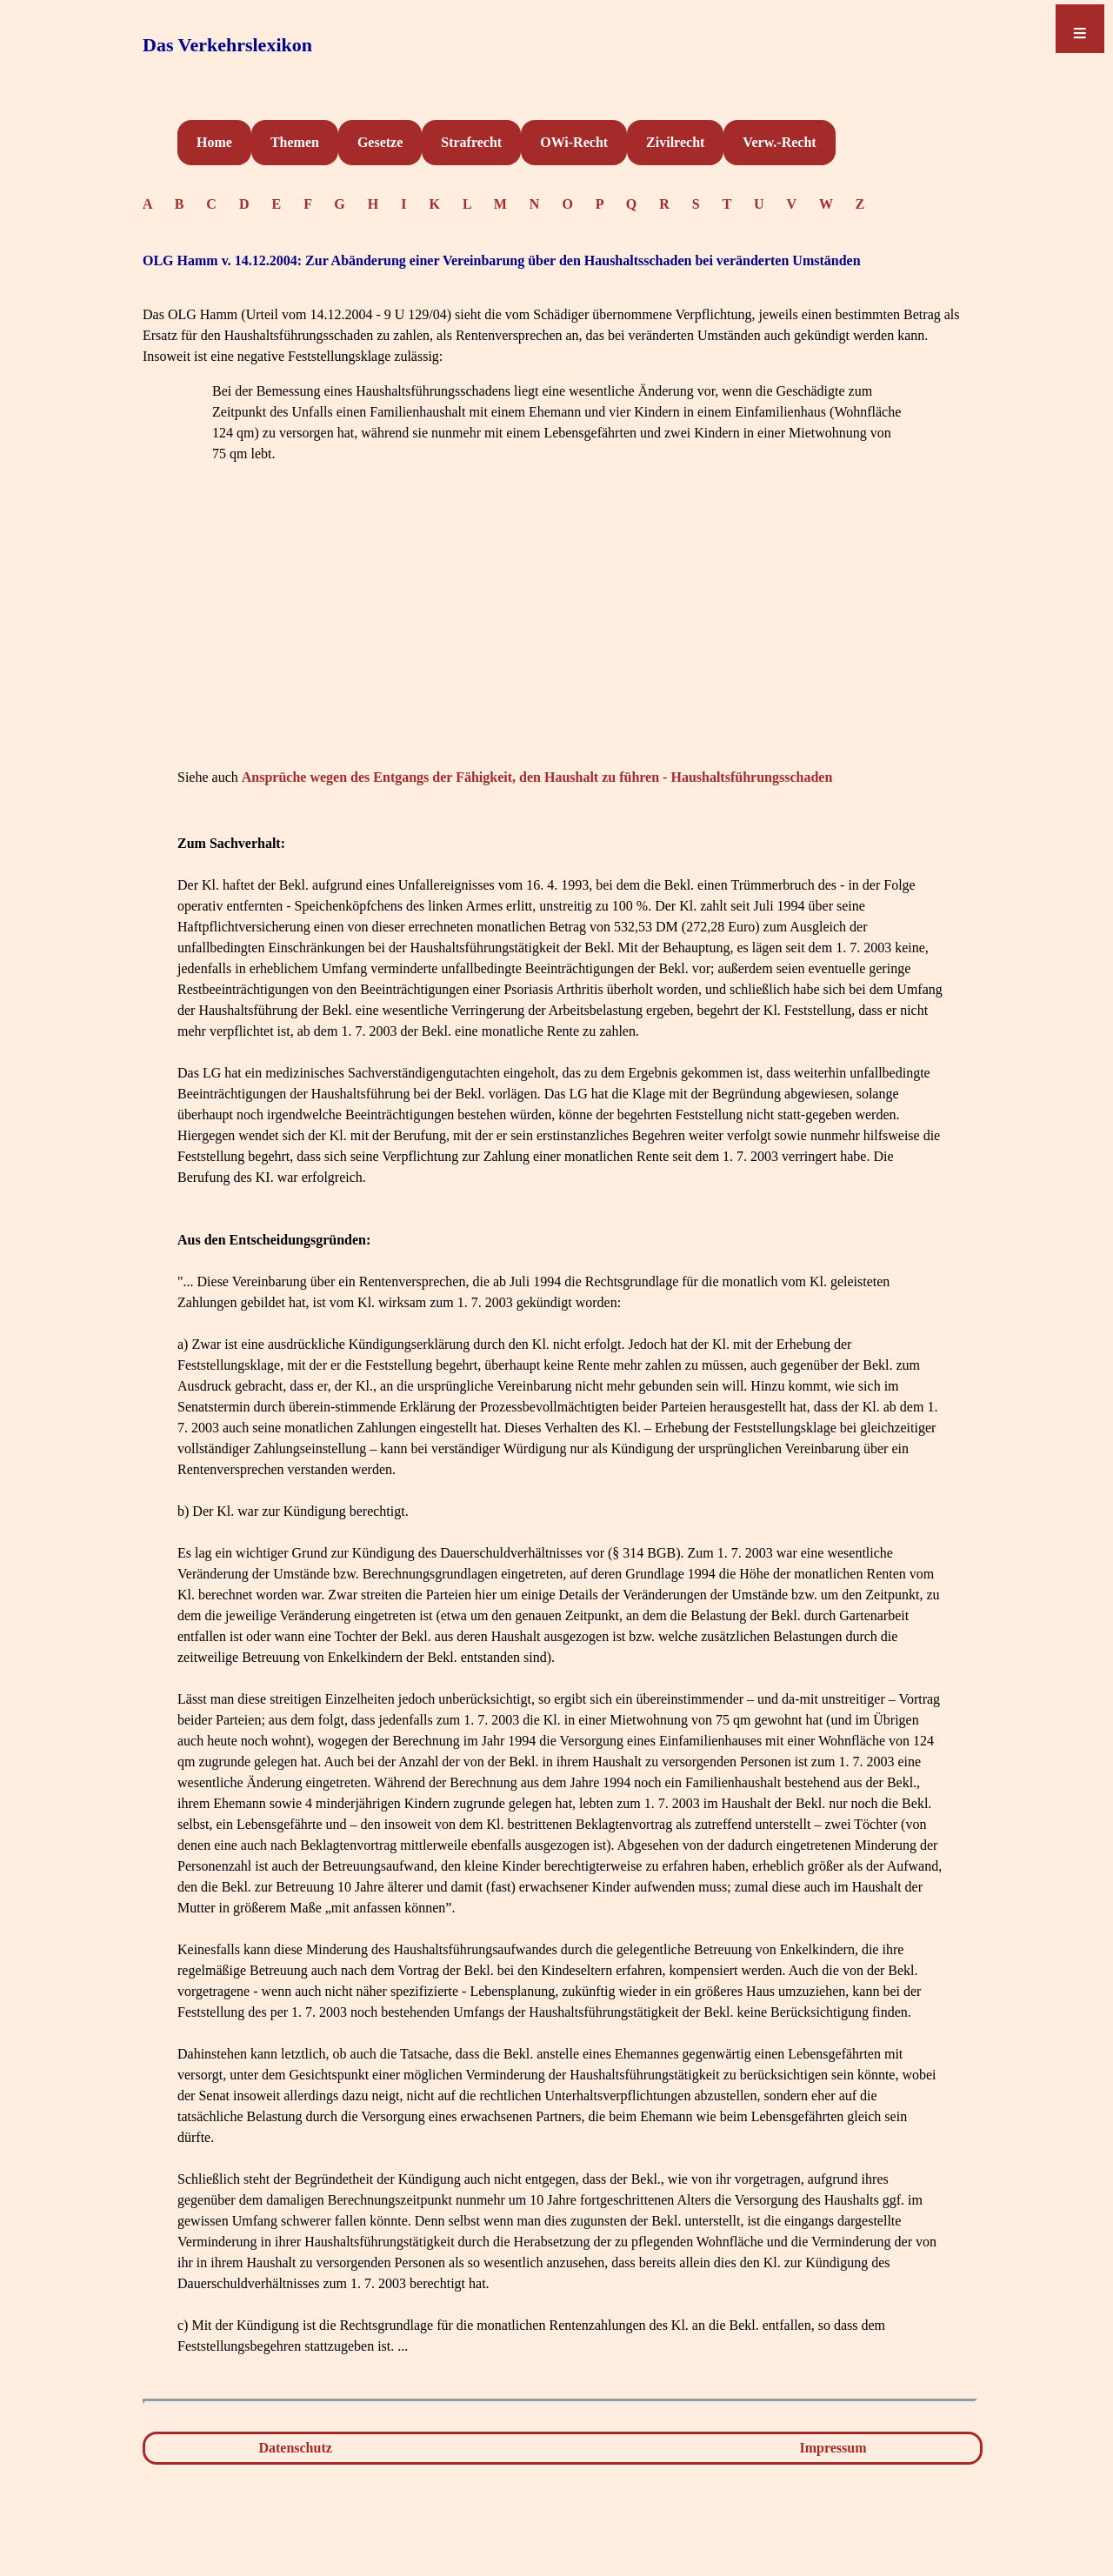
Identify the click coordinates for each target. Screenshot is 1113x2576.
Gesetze (380, 142)
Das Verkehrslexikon (227, 45)
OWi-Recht (574, 142)
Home (214, 142)
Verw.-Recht (779, 142)
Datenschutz (294, 2447)
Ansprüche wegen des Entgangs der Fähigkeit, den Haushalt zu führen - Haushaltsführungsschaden (537, 777)
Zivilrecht (675, 142)
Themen (294, 142)
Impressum (833, 2447)
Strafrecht (471, 142)
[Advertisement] (560, 642)
